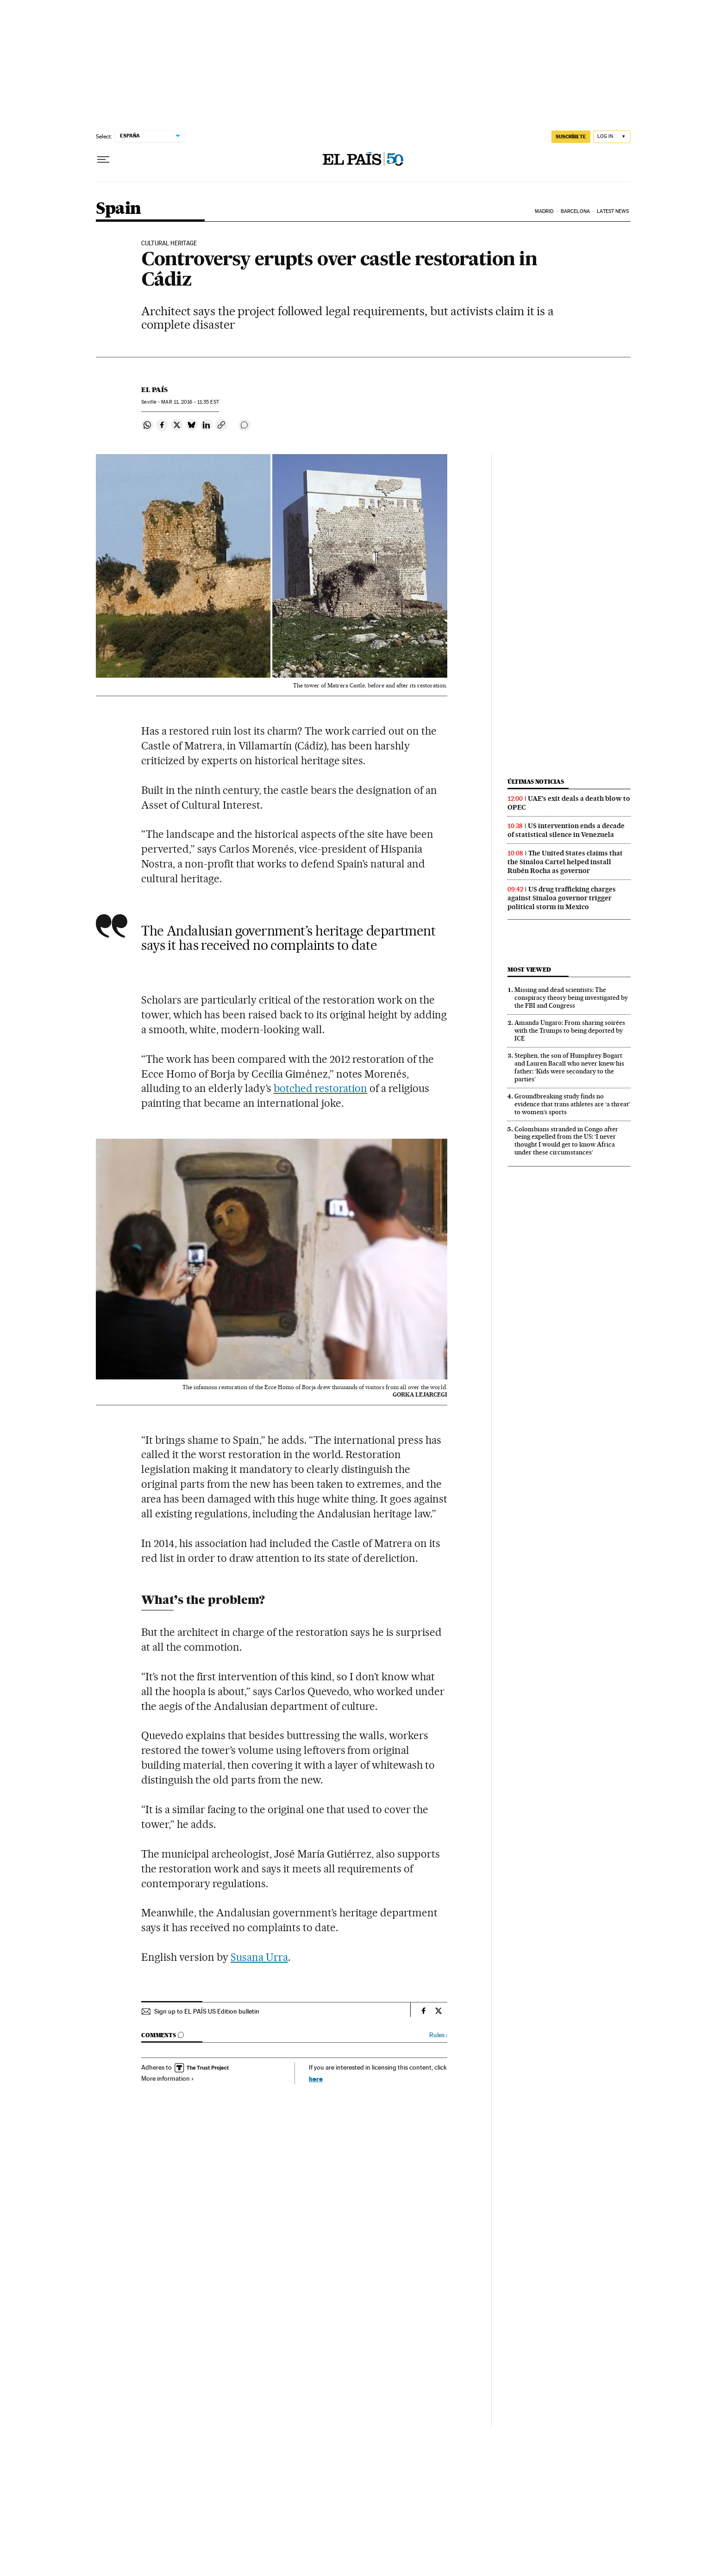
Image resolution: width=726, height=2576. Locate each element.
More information (167, 2078)
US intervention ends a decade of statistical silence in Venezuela (566, 830)
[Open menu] (103, 159)
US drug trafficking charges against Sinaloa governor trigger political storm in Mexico (561, 898)
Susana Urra (259, 1957)
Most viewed (529, 969)
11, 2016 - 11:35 (190, 402)
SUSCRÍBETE (571, 136)
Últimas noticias (535, 781)
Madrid (544, 211)
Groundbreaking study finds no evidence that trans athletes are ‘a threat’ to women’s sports (572, 1104)
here (316, 2079)
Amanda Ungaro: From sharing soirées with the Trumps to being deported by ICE (569, 1030)
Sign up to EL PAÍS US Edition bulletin (206, 2011)
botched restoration (321, 1088)
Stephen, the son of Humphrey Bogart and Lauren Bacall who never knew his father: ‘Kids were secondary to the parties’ (569, 1067)
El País (154, 390)
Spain (118, 209)
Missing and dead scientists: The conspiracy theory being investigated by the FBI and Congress (571, 997)
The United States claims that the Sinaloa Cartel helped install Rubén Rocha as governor (565, 862)
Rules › (438, 2035)
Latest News (613, 211)
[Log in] (612, 137)
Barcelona (575, 211)
